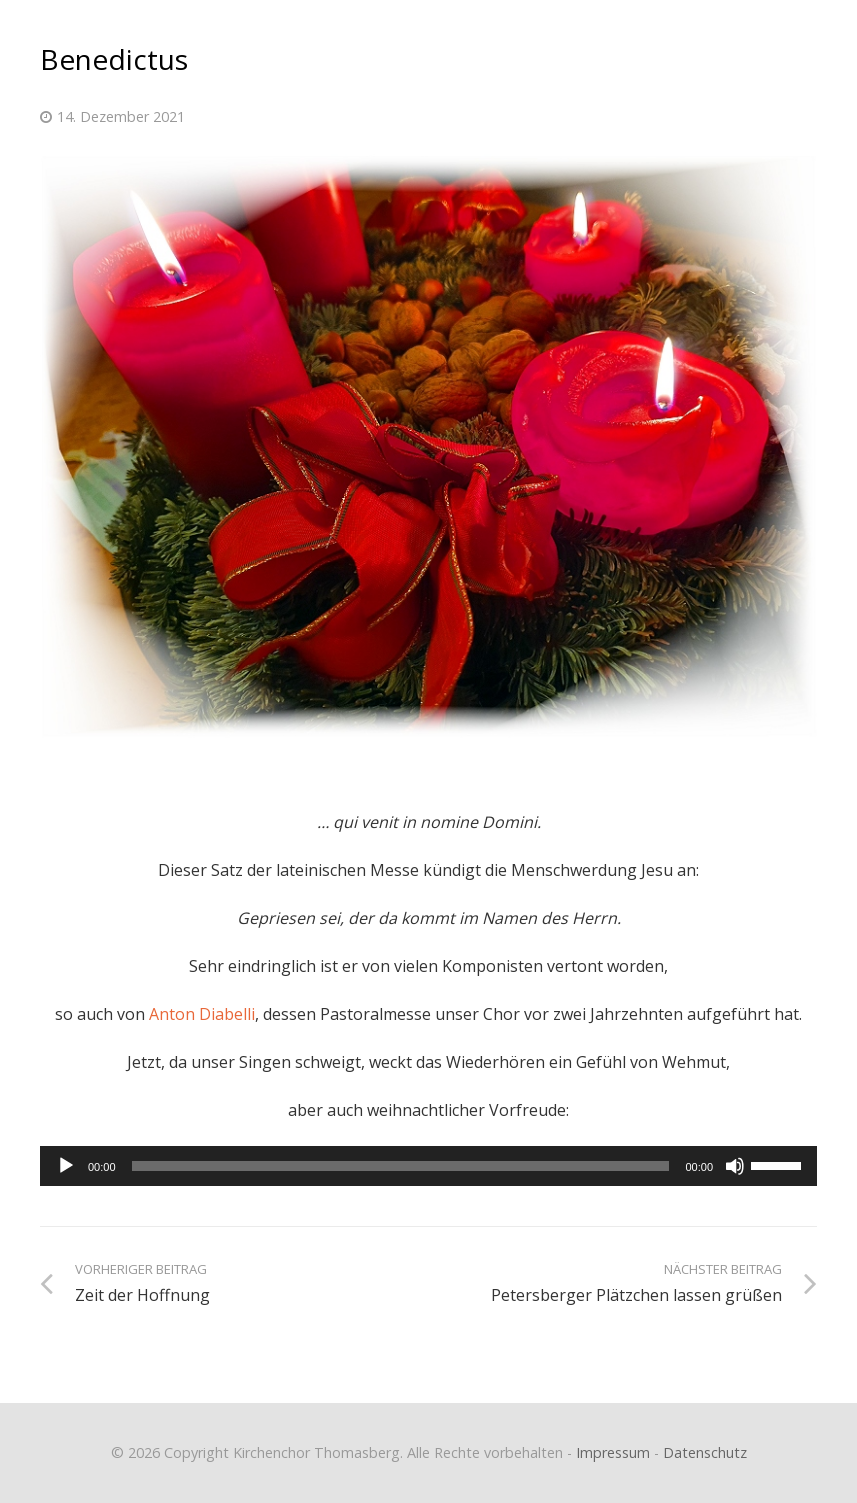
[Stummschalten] (735, 1166)
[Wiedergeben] (66, 1166)
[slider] (401, 1166)
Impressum (613, 1452)
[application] (428, 1166)
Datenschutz (705, 1452)
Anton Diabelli (202, 1014)
